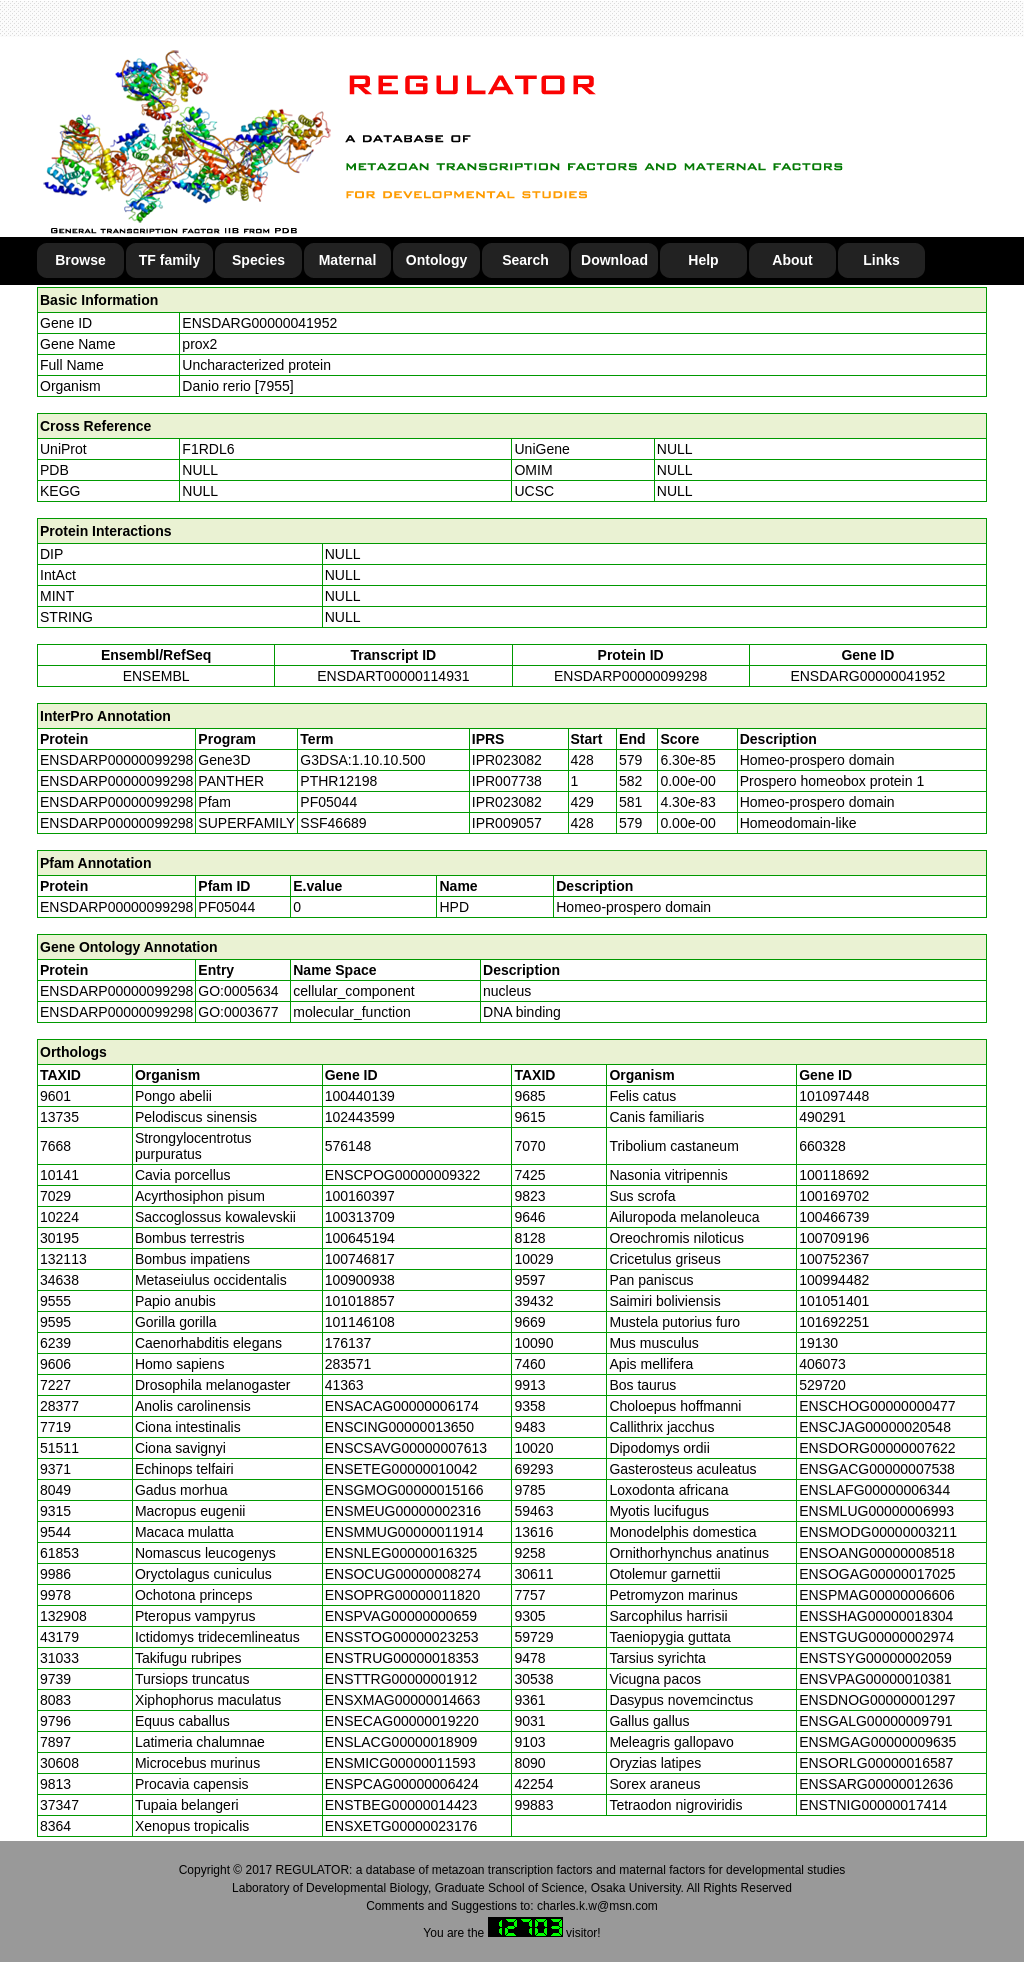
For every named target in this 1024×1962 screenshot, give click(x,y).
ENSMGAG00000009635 (877, 1742)
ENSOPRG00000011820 (403, 1595)
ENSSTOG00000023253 (402, 1637)
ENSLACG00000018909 (401, 1742)
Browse (80, 260)
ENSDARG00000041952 (259, 323)
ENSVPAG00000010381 (875, 1679)
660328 (822, 1146)
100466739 (834, 1217)
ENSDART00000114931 (393, 676)
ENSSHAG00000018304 (876, 1616)
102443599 (360, 1117)
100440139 (360, 1096)
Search (525, 260)
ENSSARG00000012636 (876, 1784)
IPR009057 (507, 823)
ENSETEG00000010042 (401, 1469)
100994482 (834, 1280)
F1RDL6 (208, 449)
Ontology (436, 260)
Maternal (348, 260)
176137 (348, 1343)
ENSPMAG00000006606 (877, 1595)
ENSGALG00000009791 (875, 1721)
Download (614, 260)
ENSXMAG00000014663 (403, 1700)
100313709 (360, 1217)
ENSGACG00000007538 (877, 1469)
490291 (822, 1117)
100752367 (834, 1259)
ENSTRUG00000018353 (402, 1658)
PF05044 (226, 907)
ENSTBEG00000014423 (401, 1805)
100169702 (834, 1196)
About (792, 260)
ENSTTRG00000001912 (401, 1679)
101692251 (834, 1322)
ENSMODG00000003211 (878, 1532)
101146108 (360, 1322)
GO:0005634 (238, 991)
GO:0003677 (238, 1012)
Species (258, 260)
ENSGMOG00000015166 (404, 1490)
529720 (822, 1385)
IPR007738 (507, 781)
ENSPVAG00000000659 (401, 1616)
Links (881, 260)
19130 (818, 1343)
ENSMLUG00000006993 (876, 1511)
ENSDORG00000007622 (877, 1448)
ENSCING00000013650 (399, 1427)
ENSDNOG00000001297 (877, 1700)
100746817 (360, 1259)
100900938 (360, 1280)
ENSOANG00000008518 (877, 1553)
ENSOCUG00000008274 (403, 1574)
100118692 (834, 1175)
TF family (169, 260)
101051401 (834, 1301)
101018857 (360, 1301)
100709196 (834, 1238)
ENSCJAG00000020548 (875, 1427)
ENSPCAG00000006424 (402, 1784)
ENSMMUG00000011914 (404, 1532)
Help (703, 260)
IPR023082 (507, 760)
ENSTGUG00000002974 (876, 1637)
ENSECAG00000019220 (402, 1721)
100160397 (360, 1196)
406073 (822, 1364)
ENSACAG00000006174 (402, 1406)
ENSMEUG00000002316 (403, 1511)
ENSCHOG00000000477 (877, 1406)
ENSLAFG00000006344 (874, 1490)
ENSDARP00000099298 (630, 676)
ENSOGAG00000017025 (877, 1574)
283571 (348, 1364)
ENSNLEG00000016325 (401, 1553)
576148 (348, 1146)
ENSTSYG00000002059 (875, 1658)
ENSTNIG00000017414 (873, 1805)
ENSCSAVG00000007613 (406, 1448)
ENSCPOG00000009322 (403, 1175)
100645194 (360, 1238)
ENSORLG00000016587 (876, 1763)
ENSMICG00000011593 (400, 1763)
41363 (344, 1385)
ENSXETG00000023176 (401, 1826)
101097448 (834, 1096)
